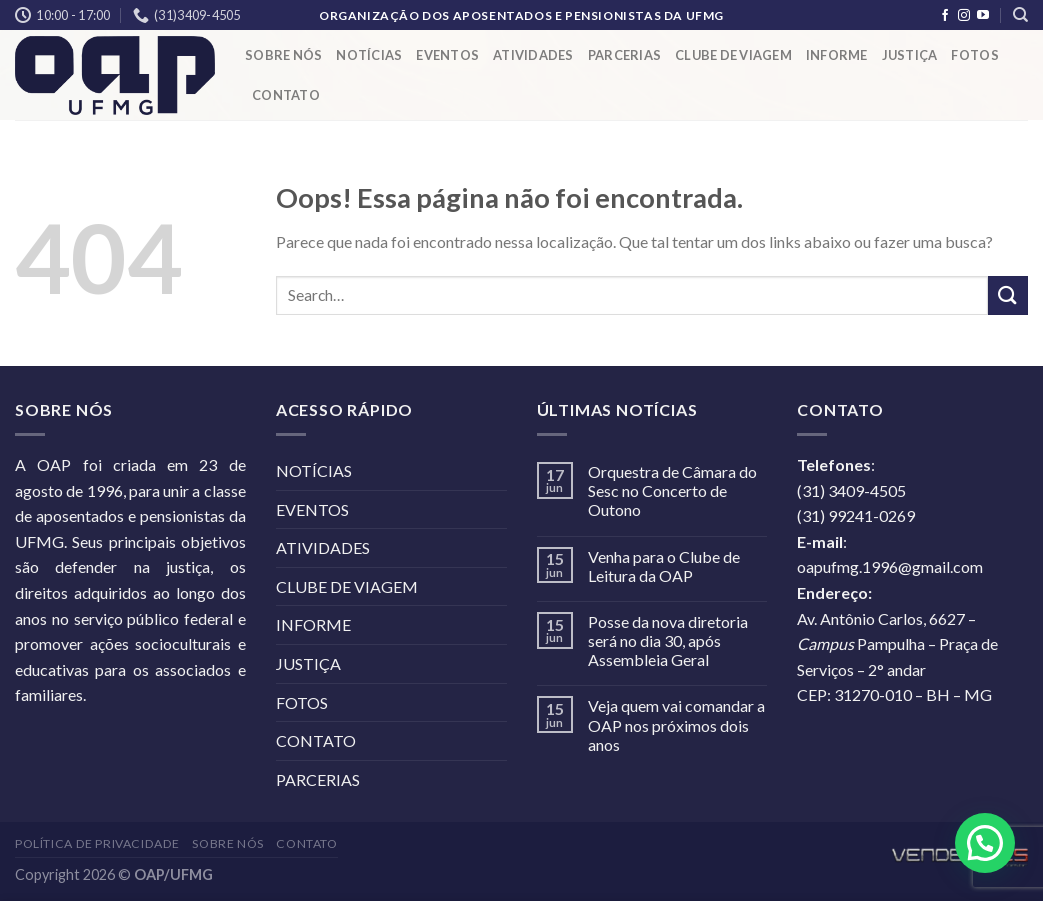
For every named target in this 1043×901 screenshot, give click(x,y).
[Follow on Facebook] (945, 16)
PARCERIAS (624, 55)
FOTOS (974, 55)
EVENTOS (447, 55)
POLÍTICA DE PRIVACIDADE (97, 843)
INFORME (837, 55)
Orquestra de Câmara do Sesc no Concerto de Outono (672, 490)
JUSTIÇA (910, 55)
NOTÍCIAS (369, 55)
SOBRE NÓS (283, 55)
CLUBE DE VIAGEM (733, 55)
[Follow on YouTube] (983, 16)
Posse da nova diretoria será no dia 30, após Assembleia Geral (668, 640)
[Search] (1020, 15)
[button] (985, 843)
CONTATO (286, 95)
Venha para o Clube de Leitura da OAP (664, 566)
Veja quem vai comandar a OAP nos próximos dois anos (676, 724)
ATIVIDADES (533, 55)
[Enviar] (1008, 295)
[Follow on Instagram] (964, 16)
